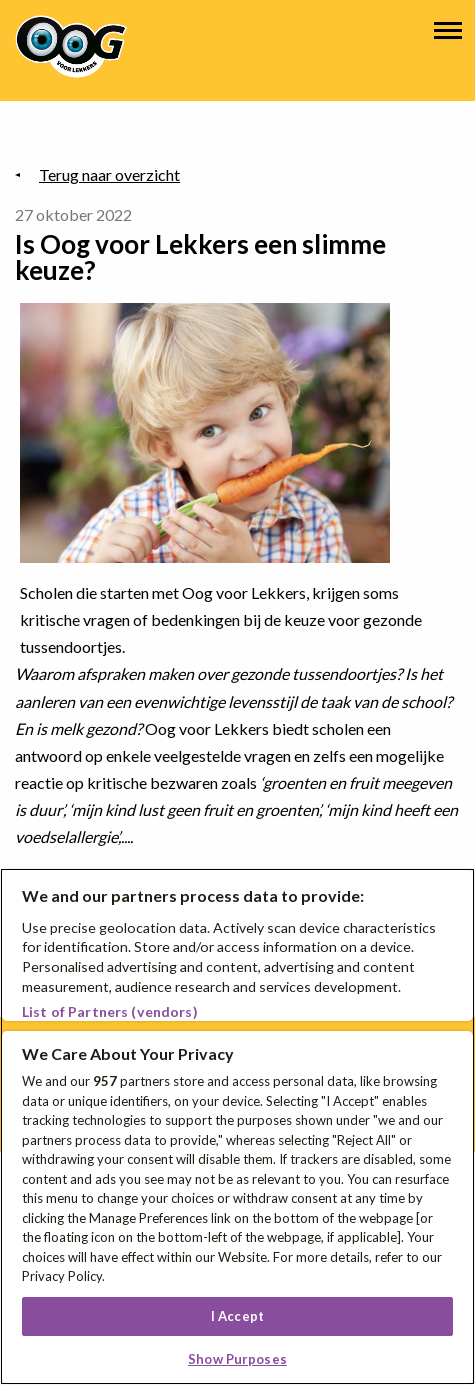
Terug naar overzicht (109, 174)
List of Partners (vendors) (110, 1011)
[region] (237, 1126)
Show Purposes (237, 1359)
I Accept (237, 1316)
